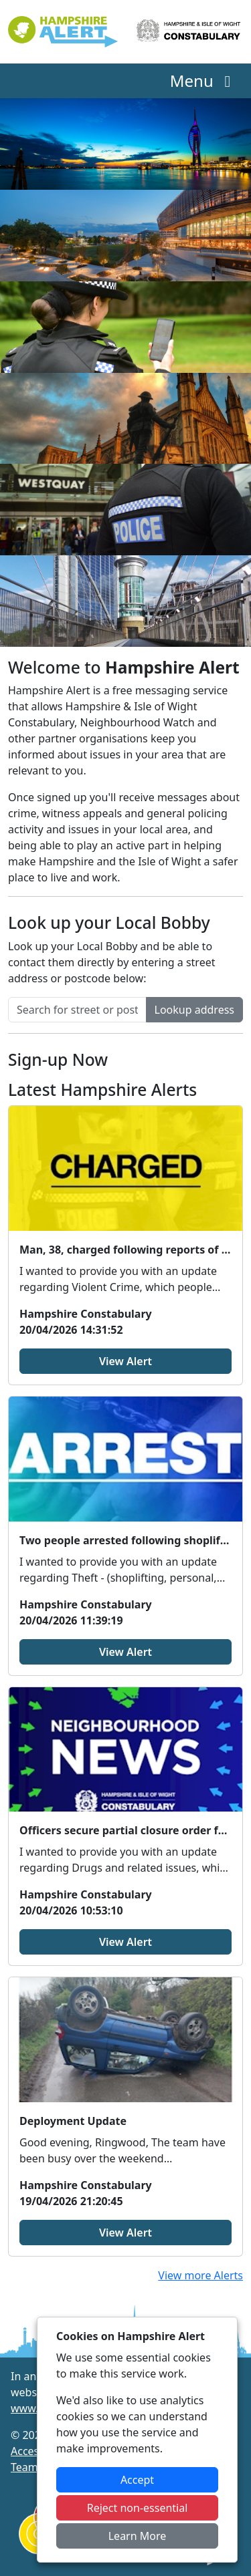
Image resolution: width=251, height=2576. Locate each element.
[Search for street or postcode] (77, 1009)
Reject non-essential (137, 2507)
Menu (204, 80)
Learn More (137, 2536)
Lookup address (194, 1009)
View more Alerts (200, 2275)
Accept (137, 2479)
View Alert (125, 1361)
